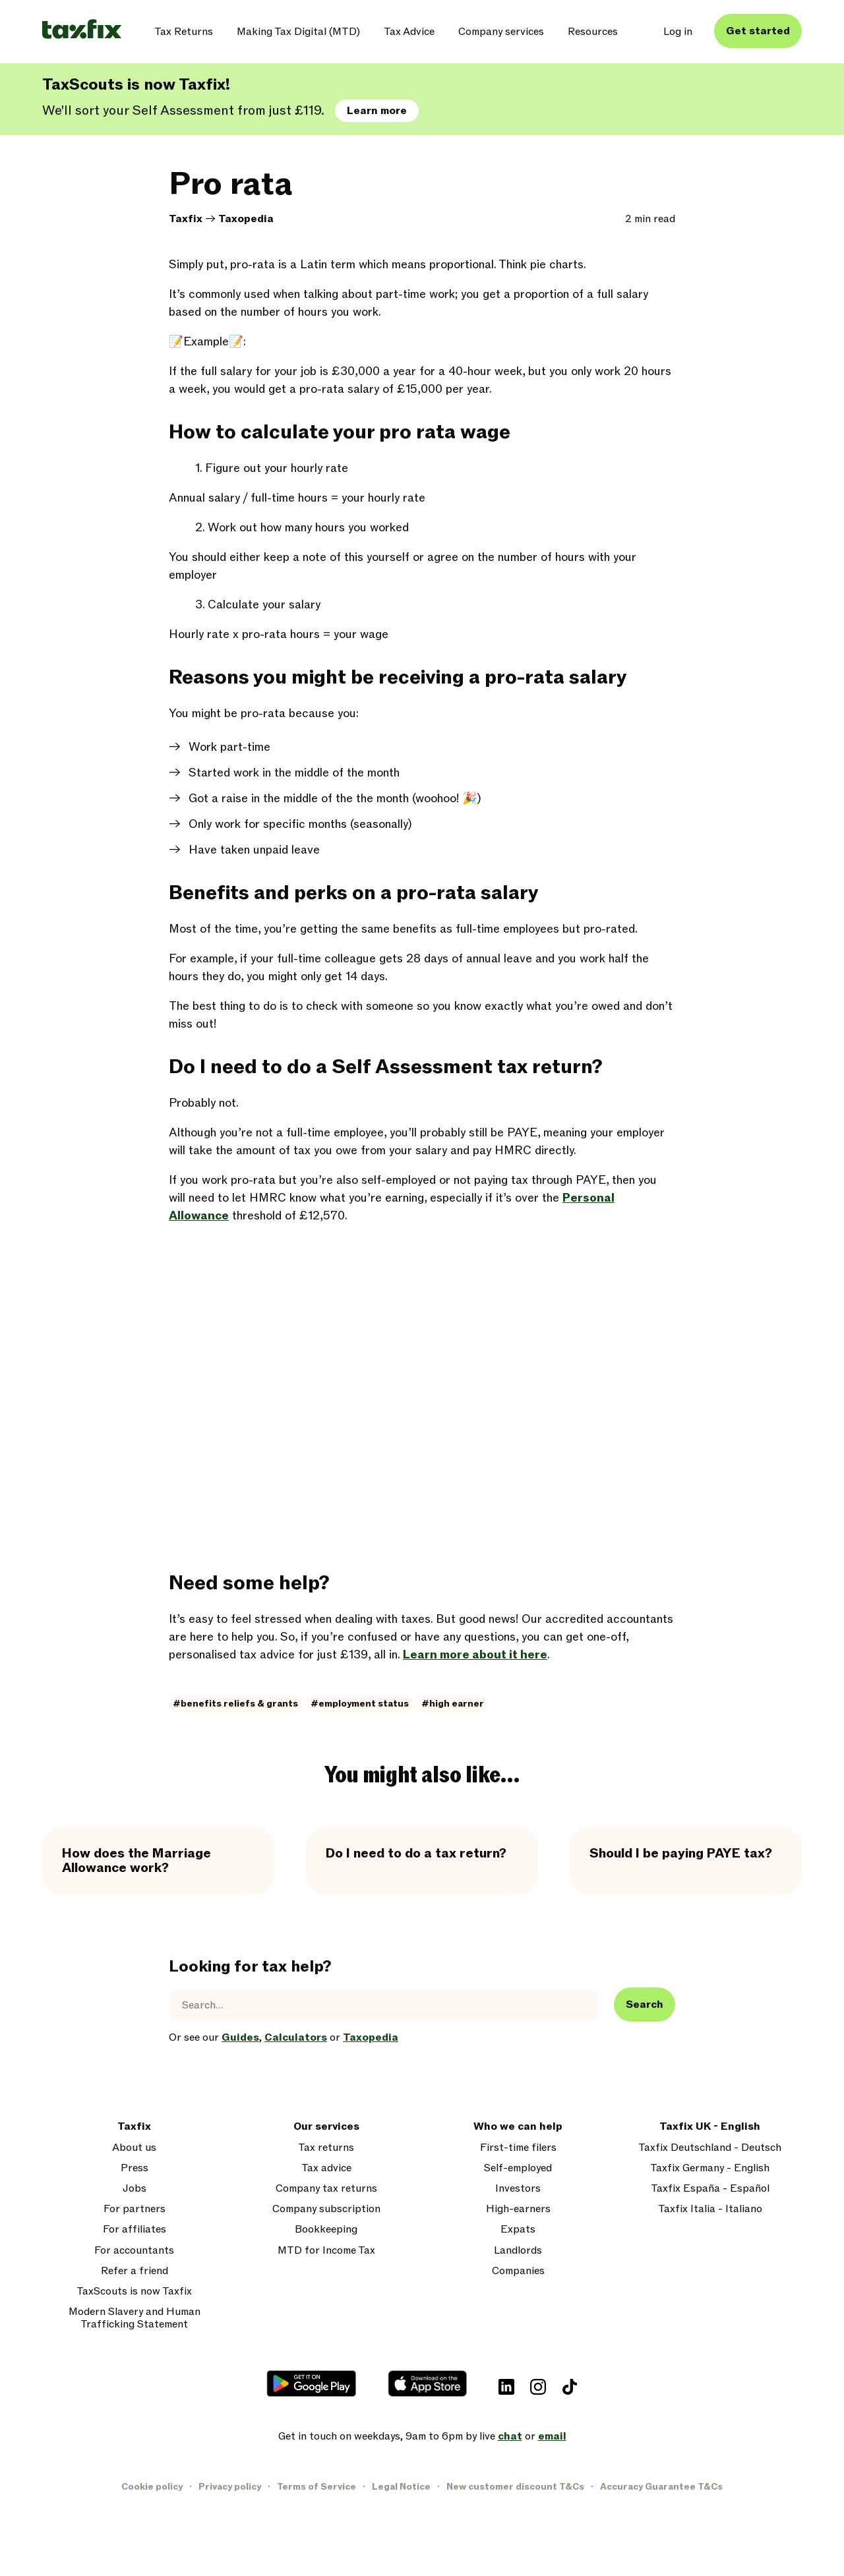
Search (644, 2004)
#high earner (452, 1703)
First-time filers (518, 2148)
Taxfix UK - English (709, 2127)
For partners (135, 2209)
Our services (326, 2127)
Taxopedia (246, 219)
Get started (758, 31)
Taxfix (185, 219)
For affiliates (134, 2229)
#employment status (360, 1703)
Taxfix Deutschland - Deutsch (709, 2148)
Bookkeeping (326, 2229)
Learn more (377, 110)
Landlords (518, 2250)
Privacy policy (229, 2486)
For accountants (134, 2250)
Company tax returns (326, 2188)
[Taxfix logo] (81, 30)
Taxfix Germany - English (709, 2168)
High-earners (518, 2209)
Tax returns (326, 2148)
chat (510, 2436)
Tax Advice (409, 31)
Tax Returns (183, 31)
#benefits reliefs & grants (235, 1703)
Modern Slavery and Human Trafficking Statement (134, 2318)
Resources (593, 31)
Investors (518, 2188)
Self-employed (518, 2168)
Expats (517, 2229)
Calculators (295, 2037)
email (552, 2436)
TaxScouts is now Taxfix (134, 2291)
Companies (518, 2271)
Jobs (134, 2188)
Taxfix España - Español (710, 2188)
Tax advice (326, 2168)
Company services (501, 31)
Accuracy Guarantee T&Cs (661, 2486)
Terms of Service (316, 2486)
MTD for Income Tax (326, 2250)
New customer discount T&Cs (515, 2486)
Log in (677, 31)
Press (134, 2168)
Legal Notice (401, 2486)
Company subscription (326, 2209)
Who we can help (517, 2127)
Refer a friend (134, 2271)
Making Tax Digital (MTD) (298, 31)
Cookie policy (152, 2486)
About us (134, 2148)
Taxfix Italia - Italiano (710, 2209)
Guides (240, 2037)
